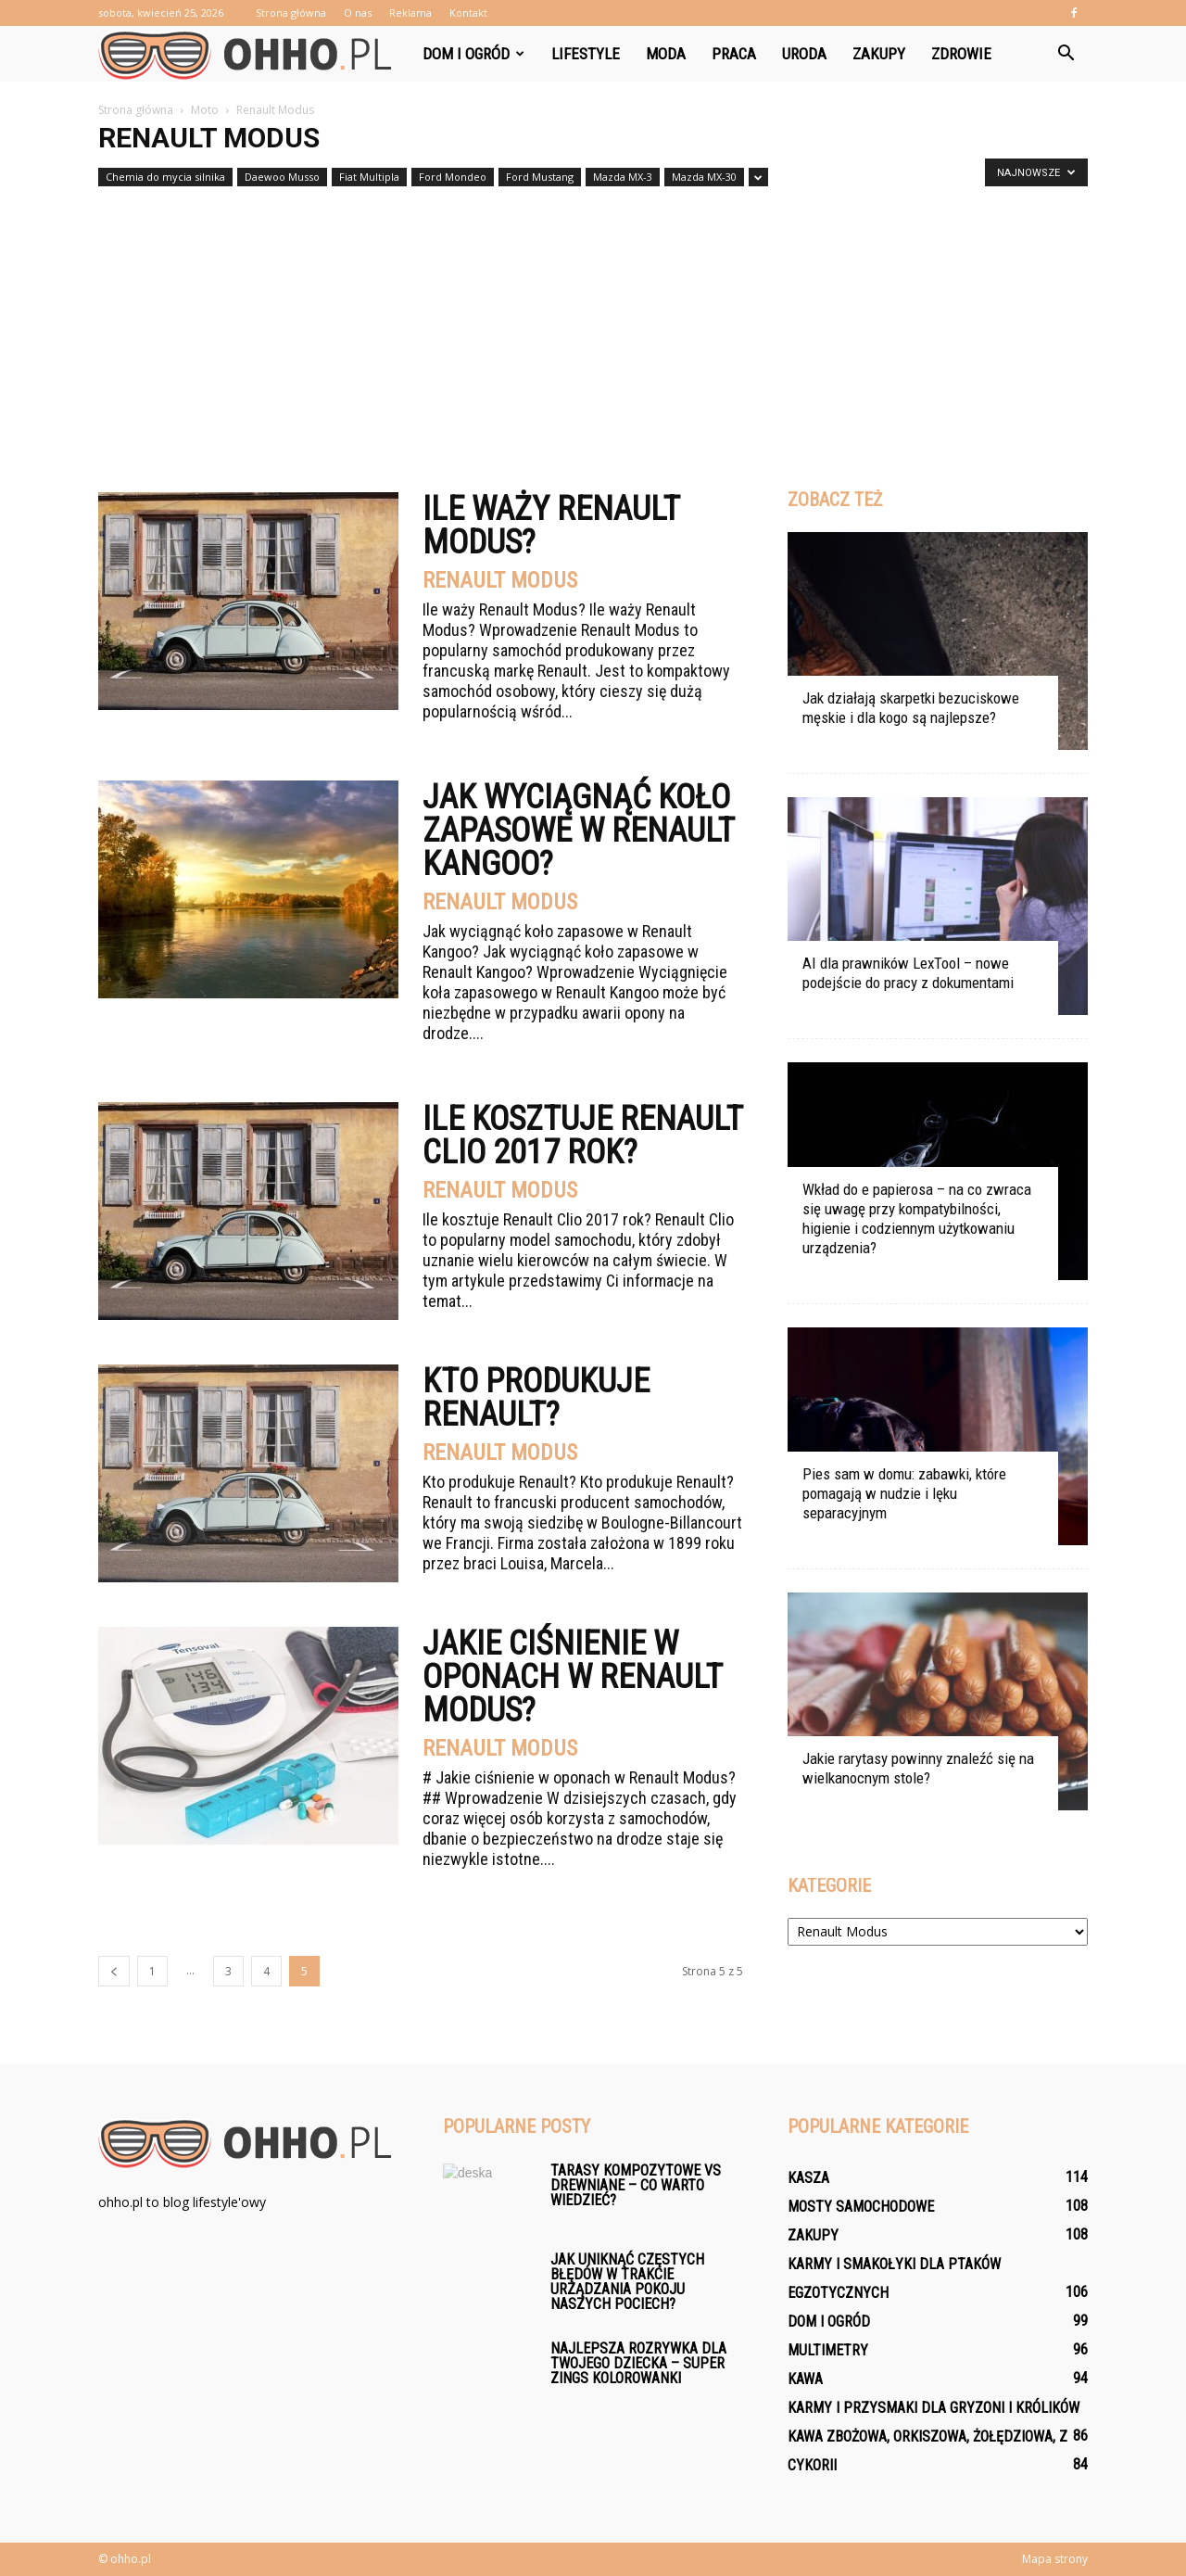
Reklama (410, 12)
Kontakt (468, 12)
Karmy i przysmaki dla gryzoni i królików (933, 2408)
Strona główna (291, 12)
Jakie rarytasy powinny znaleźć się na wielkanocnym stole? (918, 1768)
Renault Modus (500, 580)
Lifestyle (585, 53)
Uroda (804, 53)
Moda (666, 53)
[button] (1065, 54)
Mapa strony (1055, 2559)
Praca (734, 53)
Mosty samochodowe (861, 2206)
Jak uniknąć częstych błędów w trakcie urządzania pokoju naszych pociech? (627, 2282)
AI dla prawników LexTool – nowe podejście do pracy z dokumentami (908, 973)
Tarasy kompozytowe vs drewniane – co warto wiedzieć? (635, 2185)
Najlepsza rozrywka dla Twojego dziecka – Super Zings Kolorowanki (638, 2363)
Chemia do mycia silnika (165, 177)
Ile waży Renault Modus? (551, 525)
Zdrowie (961, 53)
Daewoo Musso (282, 177)
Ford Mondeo (452, 177)
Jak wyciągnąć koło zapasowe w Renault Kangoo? (578, 830)
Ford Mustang (540, 177)
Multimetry (828, 2350)
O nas (358, 12)
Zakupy (878, 53)
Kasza (808, 2178)
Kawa (805, 2379)
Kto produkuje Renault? (536, 1398)
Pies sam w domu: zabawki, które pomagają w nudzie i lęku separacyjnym (904, 1493)
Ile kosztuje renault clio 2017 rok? (582, 1135)
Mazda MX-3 (622, 177)
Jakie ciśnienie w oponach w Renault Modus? (572, 1677)
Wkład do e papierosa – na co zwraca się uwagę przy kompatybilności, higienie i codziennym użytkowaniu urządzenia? (916, 1218)
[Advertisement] (593, 332)
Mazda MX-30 (704, 177)
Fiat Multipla (369, 177)
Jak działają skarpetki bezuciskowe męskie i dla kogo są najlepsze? (910, 708)
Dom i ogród (473, 53)
